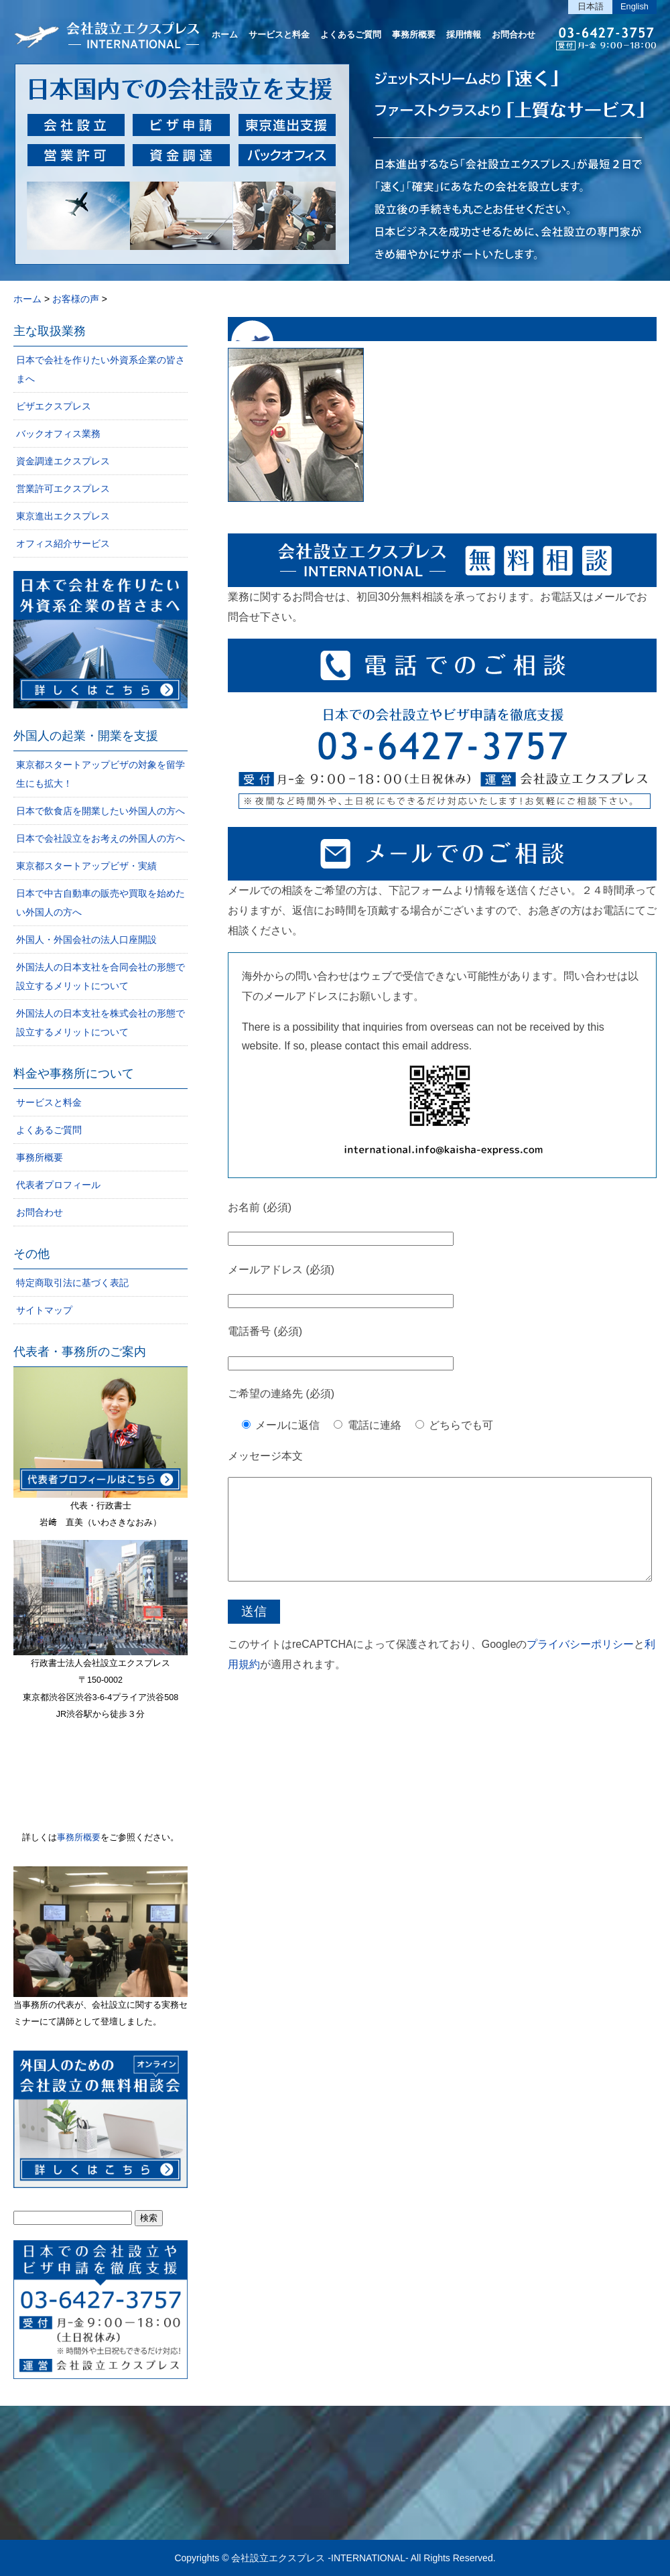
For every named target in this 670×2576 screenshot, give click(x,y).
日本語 (591, 6)
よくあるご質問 (350, 34)
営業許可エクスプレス (63, 488)
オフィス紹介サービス (63, 543)
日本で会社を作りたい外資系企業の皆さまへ (100, 369)
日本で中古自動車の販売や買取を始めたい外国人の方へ (100, 902)
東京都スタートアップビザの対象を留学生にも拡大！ (100, 774)
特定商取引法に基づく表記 (72, 1282)
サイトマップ (44, 1310)
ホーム (225, 34)
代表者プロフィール (58, 1184)
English (634, 6)
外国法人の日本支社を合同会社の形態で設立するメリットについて (100, 976)
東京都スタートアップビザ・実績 (86, 865)
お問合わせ (513, 34)
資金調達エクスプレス (63, 461)
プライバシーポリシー (580, 1664)
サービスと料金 (279, 34)
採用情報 (463, 34)
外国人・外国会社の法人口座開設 (86, 939)
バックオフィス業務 (58, 433)
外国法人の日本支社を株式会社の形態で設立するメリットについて (100, 1022)
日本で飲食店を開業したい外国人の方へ (100, 811)
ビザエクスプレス (53, 406)
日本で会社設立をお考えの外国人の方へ (100, 838)
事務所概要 (414, 34)
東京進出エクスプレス (63, 516)
